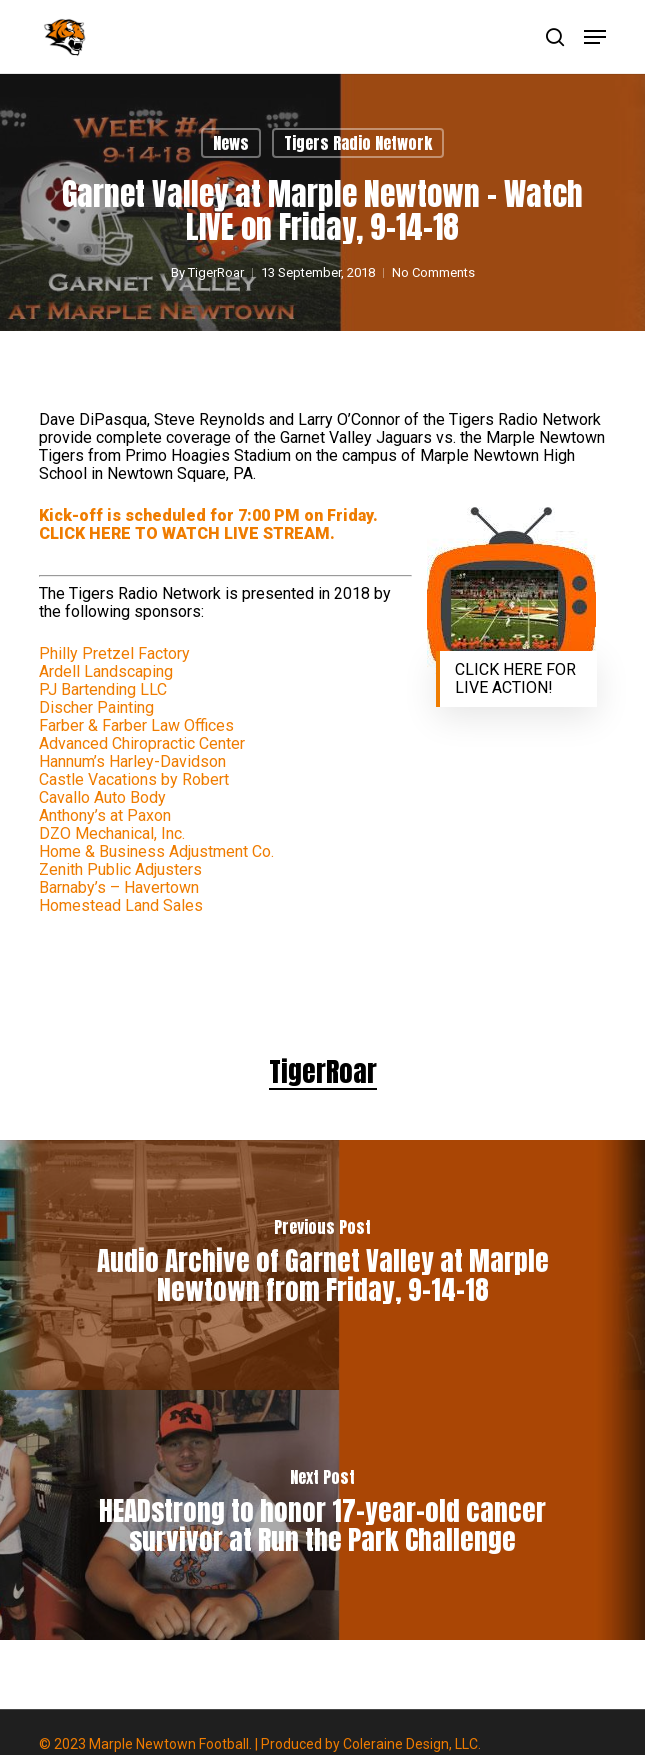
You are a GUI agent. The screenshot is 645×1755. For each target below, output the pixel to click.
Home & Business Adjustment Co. (156, 851)
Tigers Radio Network (358, 143)
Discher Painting (96, 707)
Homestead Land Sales (121, 905)
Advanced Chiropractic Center (142, 743)
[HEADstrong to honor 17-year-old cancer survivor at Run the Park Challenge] (322, 1515)
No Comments (433, 272)
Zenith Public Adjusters (120, 869)
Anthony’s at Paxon (105, 815)
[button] (595, 37)
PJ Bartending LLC (103, 689)
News (231, 143)
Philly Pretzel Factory (114, 653)
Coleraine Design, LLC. (412, 1744)
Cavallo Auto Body (102, 797)
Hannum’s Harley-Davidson (132, 761)
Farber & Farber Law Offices (136, 725)
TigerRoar (216, 272)
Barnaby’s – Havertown (119, 887)
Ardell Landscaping (106, 671)
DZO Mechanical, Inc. (112, 833)
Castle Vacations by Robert (134, 779)
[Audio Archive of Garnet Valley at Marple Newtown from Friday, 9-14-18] (322, 1265)
